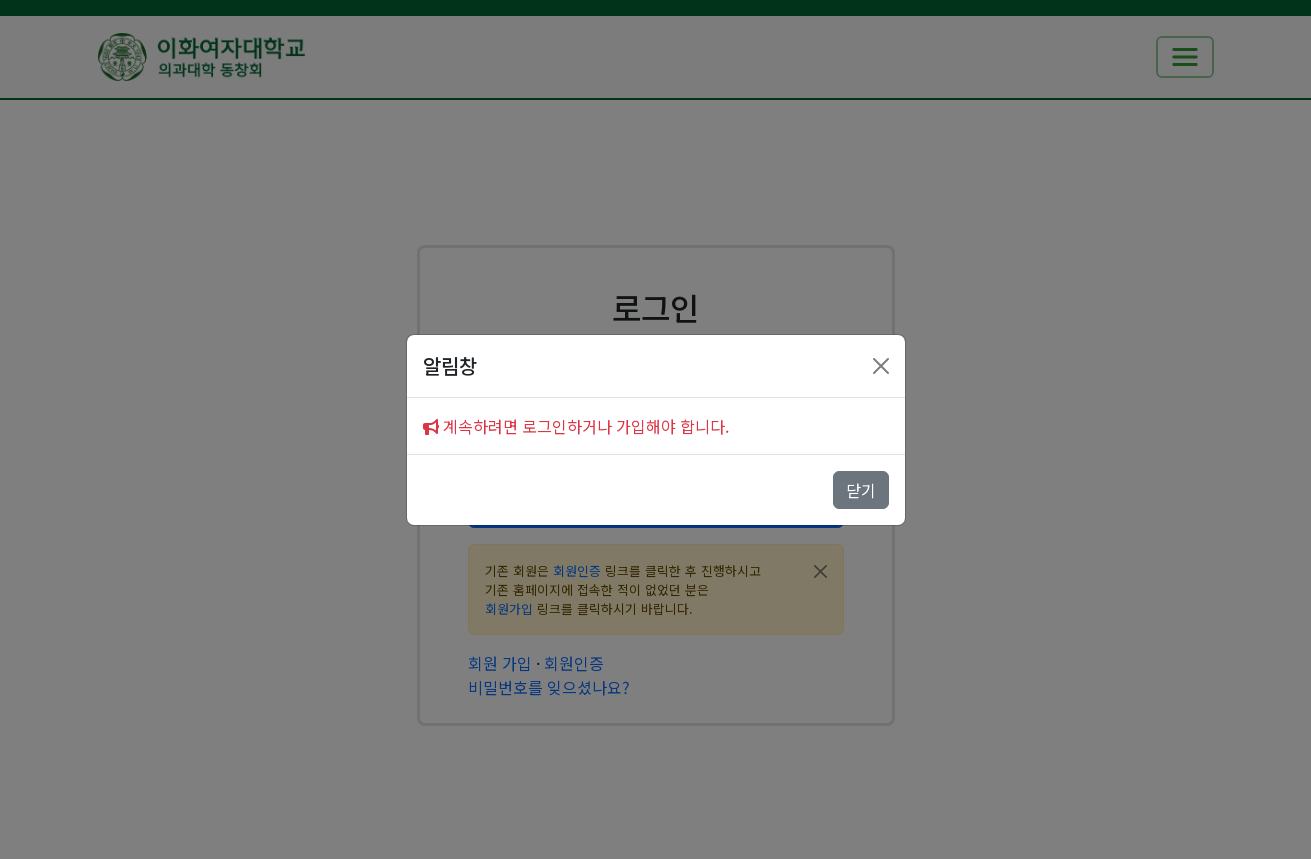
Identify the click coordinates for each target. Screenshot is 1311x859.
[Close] (881, 366)
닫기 (861, 490)
